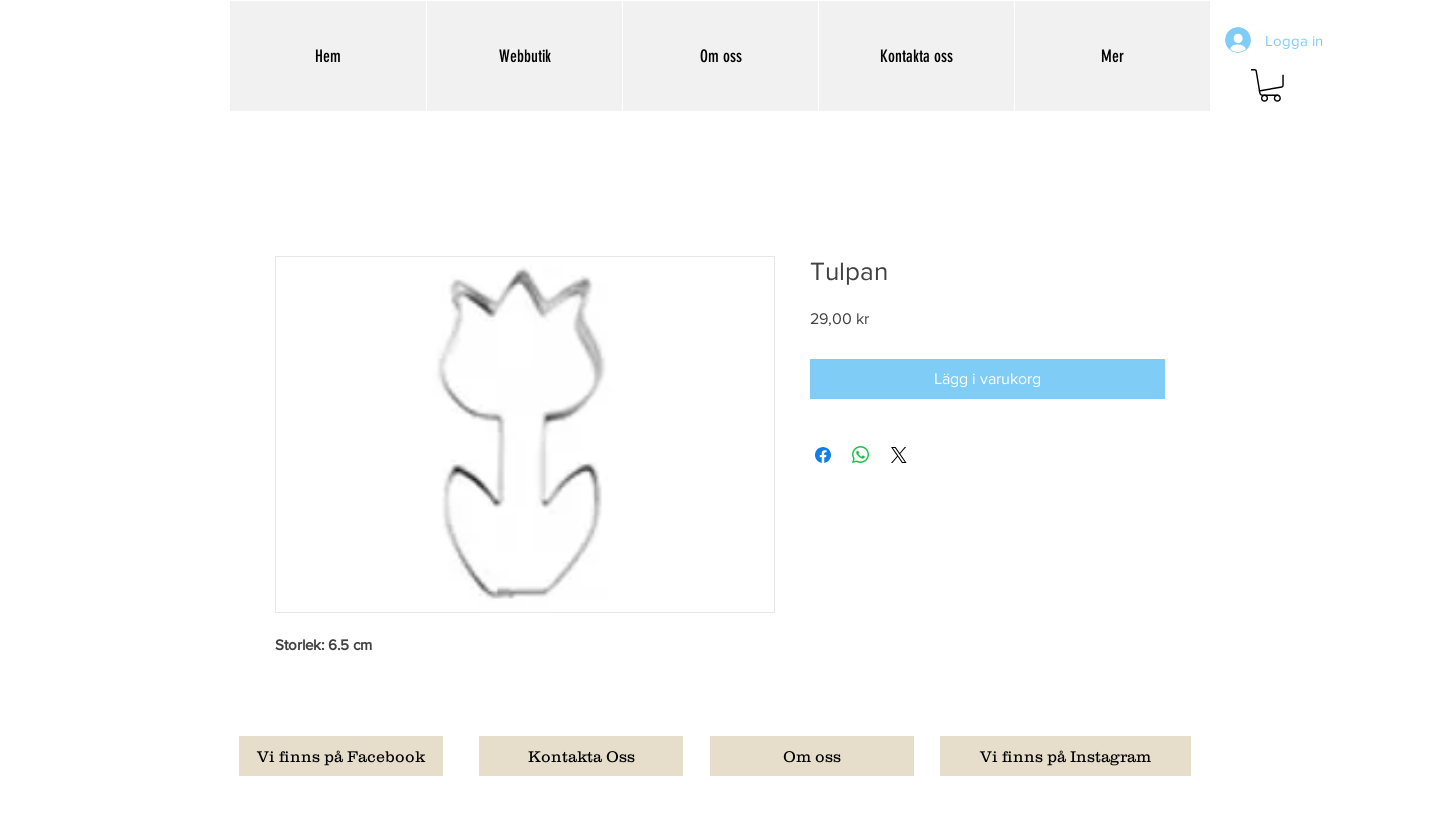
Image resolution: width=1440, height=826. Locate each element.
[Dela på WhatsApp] (861, 455)
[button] (1270, 85)
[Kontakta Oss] (581, 756)
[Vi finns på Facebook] (341, 756)
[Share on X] (899, 455)
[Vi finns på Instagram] (1065, 756)
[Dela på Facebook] (823, 455)
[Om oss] (812, 756)
